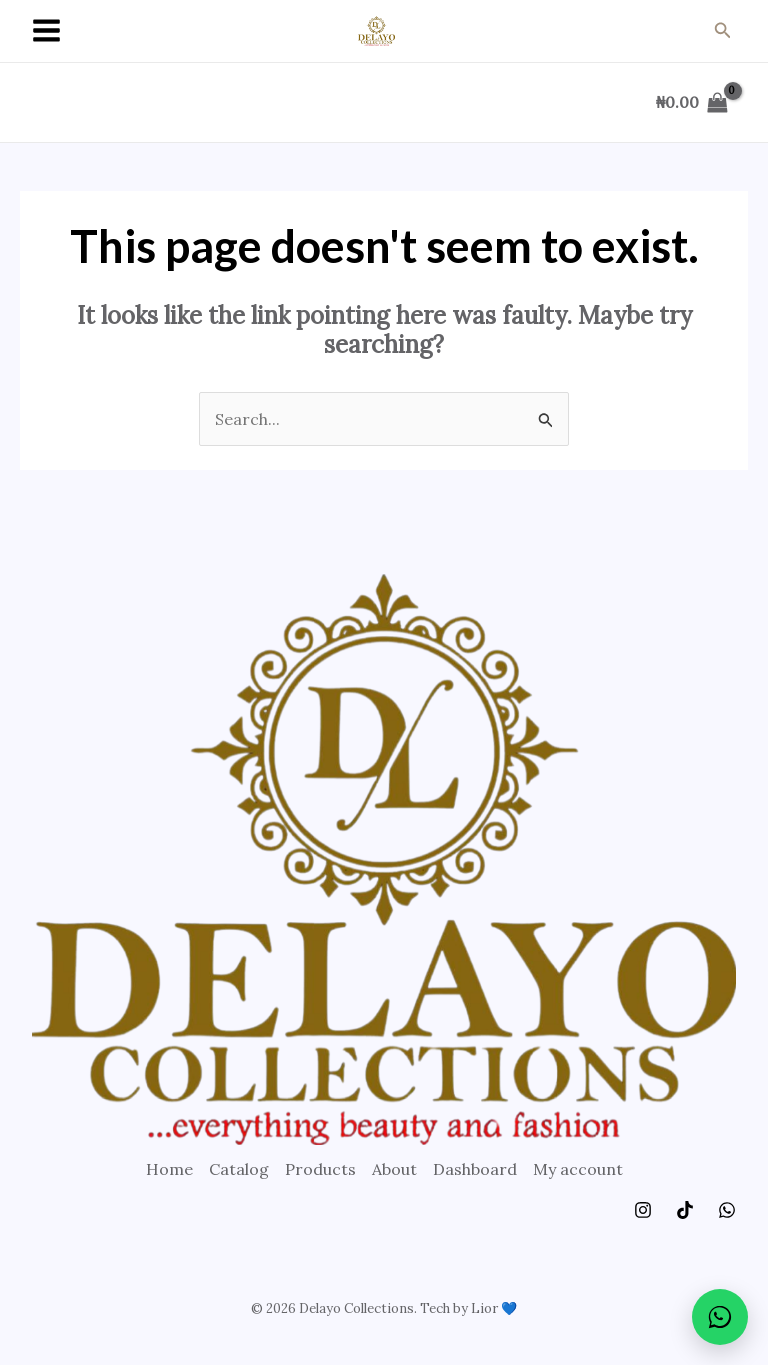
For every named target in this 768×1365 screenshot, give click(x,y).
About (394, 1169)
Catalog (239, 1169)
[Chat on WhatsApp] (720, 1317)
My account (578, 1169)
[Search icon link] (723, 31)
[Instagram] (643, 1210)
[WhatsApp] (727, 1210)
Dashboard (475, 1169)
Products (320, 1169)
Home (169, 1169)
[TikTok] (685, 1210)
